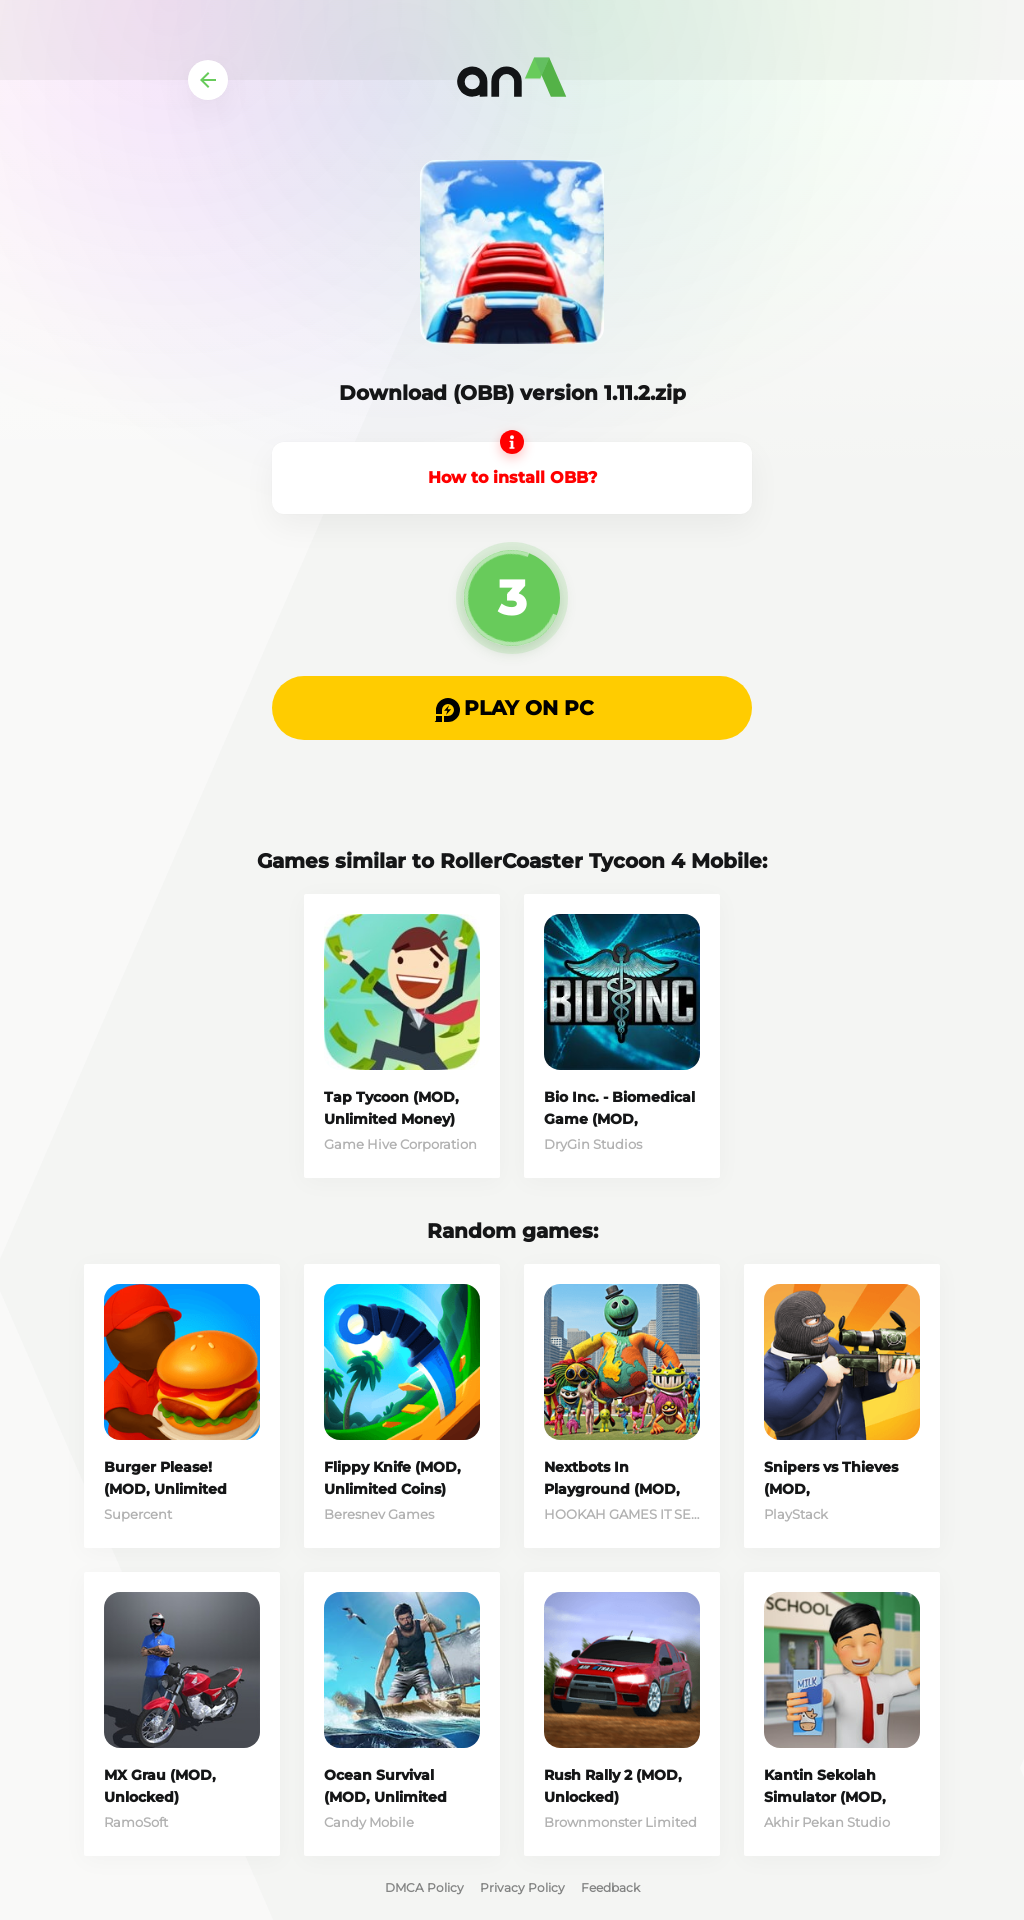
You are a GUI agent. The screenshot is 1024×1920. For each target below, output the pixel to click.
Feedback (610, 1887)
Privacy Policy (522, 1887)
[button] (512, 708)
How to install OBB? (512, 477)
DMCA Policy (424, 1887)
